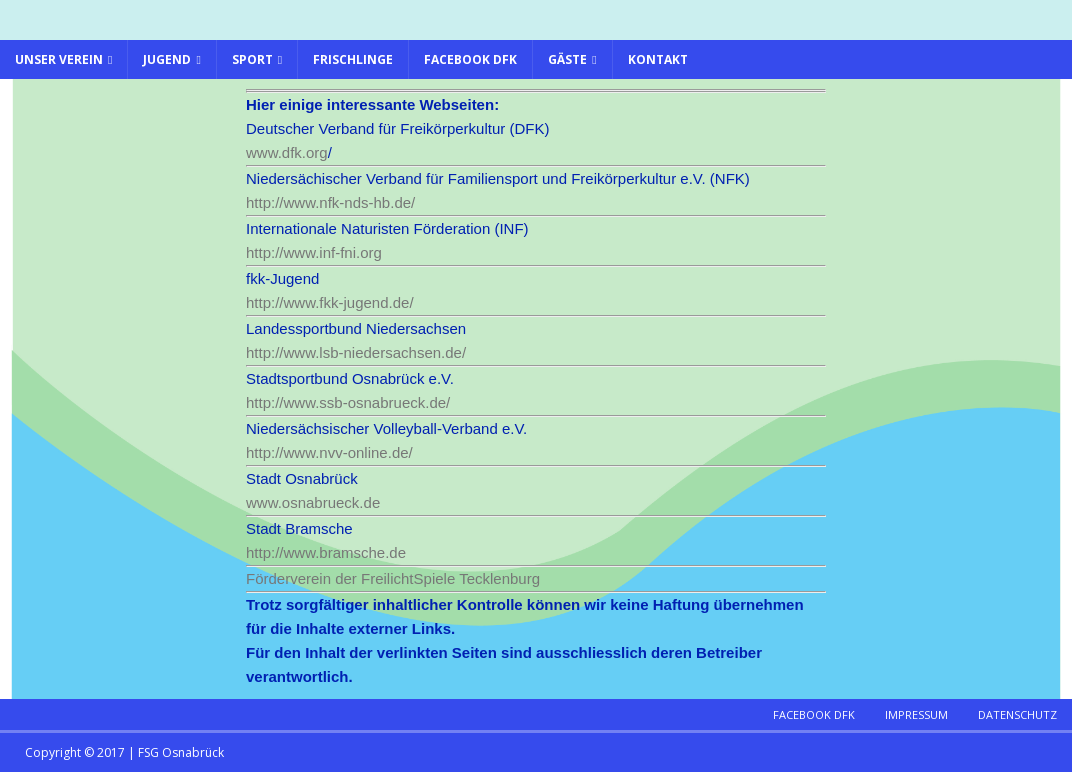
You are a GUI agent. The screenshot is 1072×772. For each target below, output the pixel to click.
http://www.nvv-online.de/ (329, 452)
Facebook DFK (470, 59)
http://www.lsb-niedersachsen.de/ (358, 352)
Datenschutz (1017, 714)
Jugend (167, 59)
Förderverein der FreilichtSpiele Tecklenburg (393, 578)
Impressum (916, 714)
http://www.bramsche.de (326, 552)
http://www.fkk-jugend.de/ (332, 302)
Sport (252, 59)
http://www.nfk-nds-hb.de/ (330, 202)
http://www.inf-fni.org (314, 252)
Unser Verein (59, 59)
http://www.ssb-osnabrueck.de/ (350, 402)
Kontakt (658, 59)
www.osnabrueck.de (313, 502)
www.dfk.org (287, 152)
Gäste (567, 59)
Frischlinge (353, 59)
